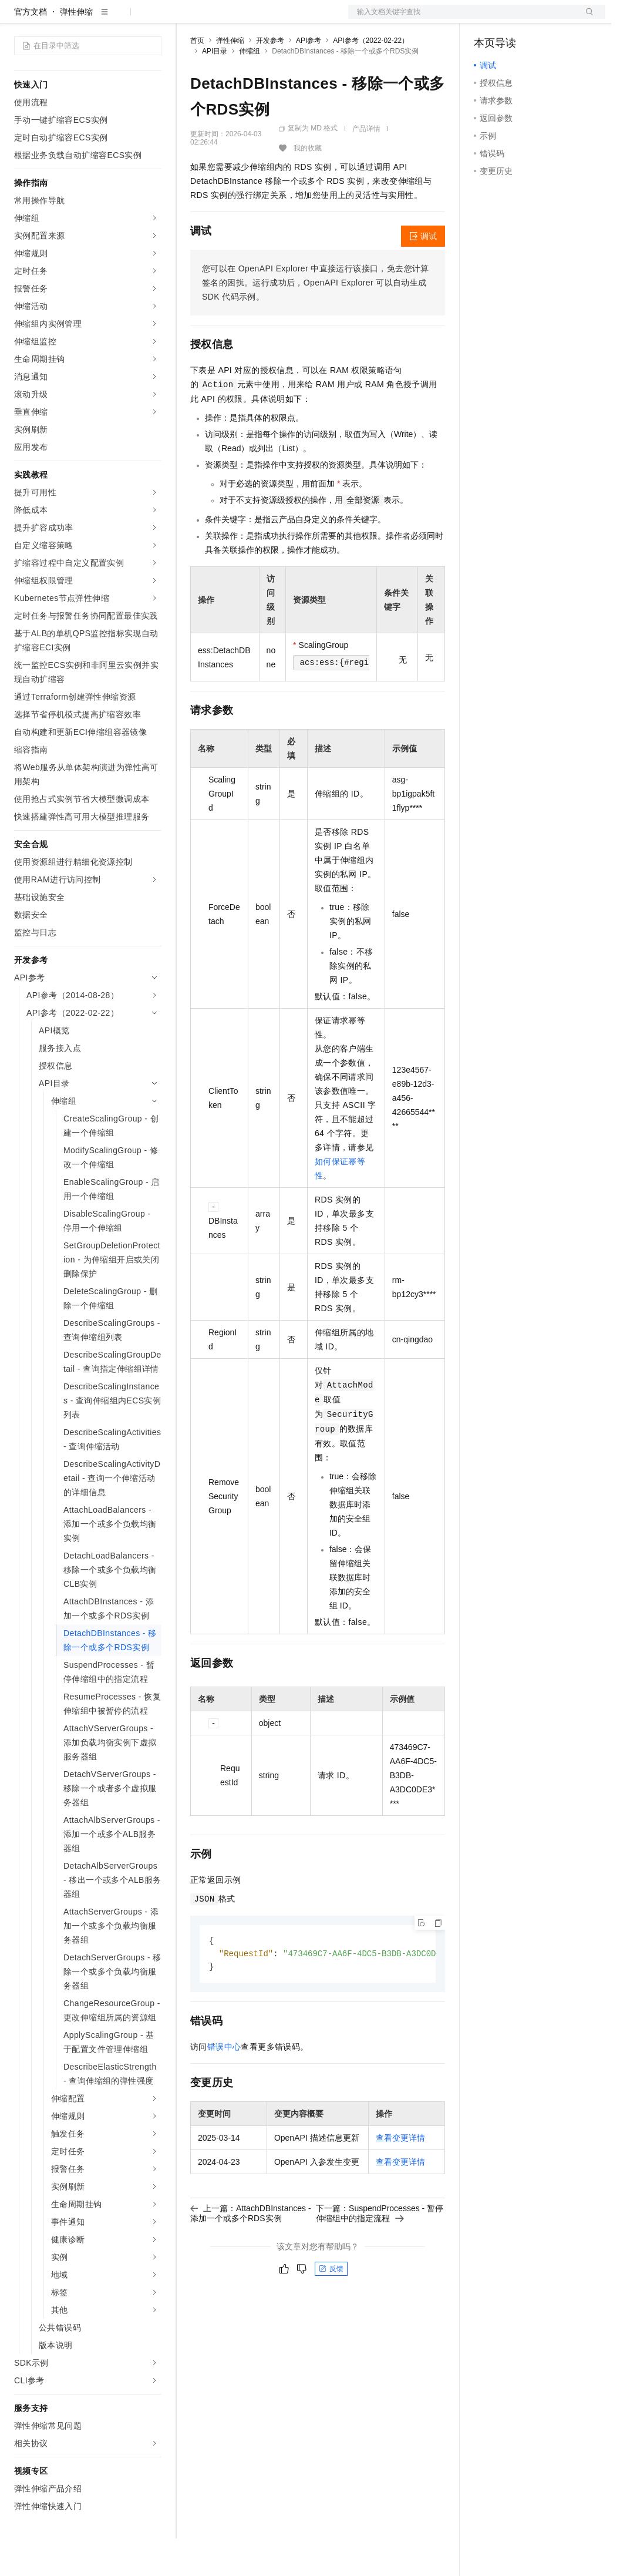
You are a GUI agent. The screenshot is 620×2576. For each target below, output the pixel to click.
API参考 (308, 78)
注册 (543, 19)
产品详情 (366, 166)
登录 (586, 19)
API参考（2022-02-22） (371, 78)
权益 (225, 18)
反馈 (331, 2308)
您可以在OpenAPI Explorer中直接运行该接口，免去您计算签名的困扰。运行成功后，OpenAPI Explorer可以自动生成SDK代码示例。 (315, 320)
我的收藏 (308, 186)
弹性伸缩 (76, 49)
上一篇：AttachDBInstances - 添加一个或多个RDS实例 (250, 2252)
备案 (487, 19)
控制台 (514, 19)
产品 (152, 18)
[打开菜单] (19, 19)
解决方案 (189, 18)
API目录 (214, 89)
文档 (462, 19)
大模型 (120, 18)
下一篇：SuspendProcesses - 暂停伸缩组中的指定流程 (379, 2252)
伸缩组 (249, 89)
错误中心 (224, 2086)
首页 (197, 78)
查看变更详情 (400, 2177)
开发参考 (270, 78)
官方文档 (30, 49)
